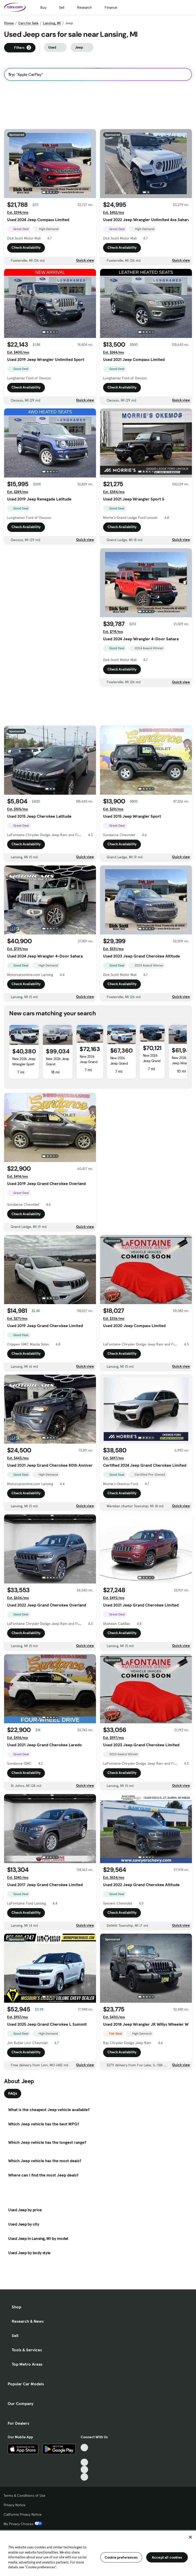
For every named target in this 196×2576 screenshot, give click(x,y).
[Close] (190, 2537)
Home (9, 23)
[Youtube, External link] (84, 2462)
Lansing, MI (52, 23)
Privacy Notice (15, 2505)
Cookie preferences (121, 2557)
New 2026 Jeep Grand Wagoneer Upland (152, 1063)
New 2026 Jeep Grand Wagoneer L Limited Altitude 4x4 (88, 1067)
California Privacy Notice (23, 2514)
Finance (111, 7)
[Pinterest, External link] (84, 2477)
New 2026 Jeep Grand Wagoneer (57, 1064)
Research (84, 7)
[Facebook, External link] (84, 2455)
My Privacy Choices (23, 2524)
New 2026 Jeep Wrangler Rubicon (182, 1063)
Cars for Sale (28, 23)
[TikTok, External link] (84, 2447)
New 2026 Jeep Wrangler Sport (23, 1061)
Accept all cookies (167, 2557)
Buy (43, 7)
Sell (61, 7)
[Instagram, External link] (84, 2469)
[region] (98, 2552)
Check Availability (26, 247)
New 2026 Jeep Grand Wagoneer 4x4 (121, 1063)
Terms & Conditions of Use (24, 2495)
